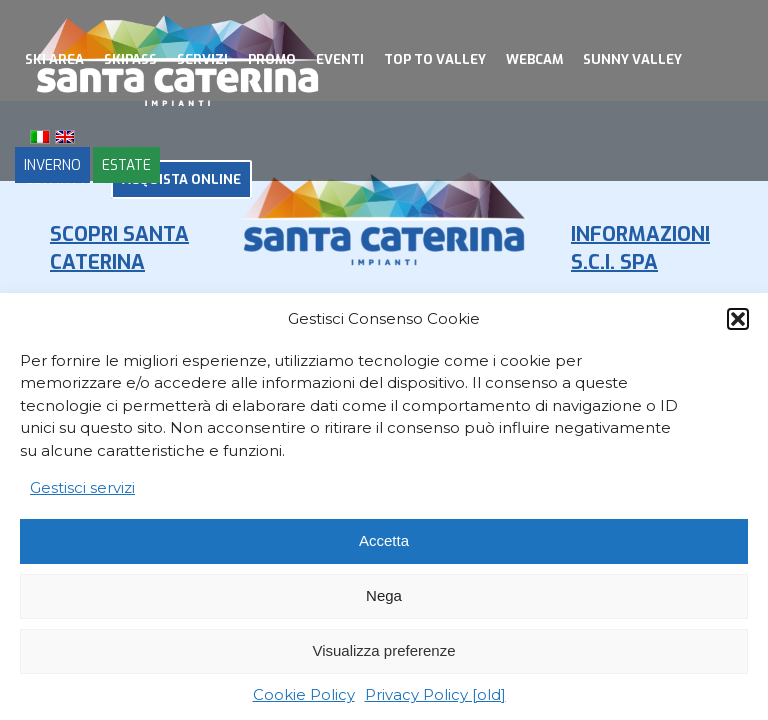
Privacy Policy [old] (435, 694)
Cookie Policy (304, 694)
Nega (384, 595)
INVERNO (52, 165)
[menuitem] (54, 60)
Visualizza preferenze (383, 650)
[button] (738, 319)
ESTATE (126, 165)
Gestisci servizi (82, 487)
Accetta (384, 540)
